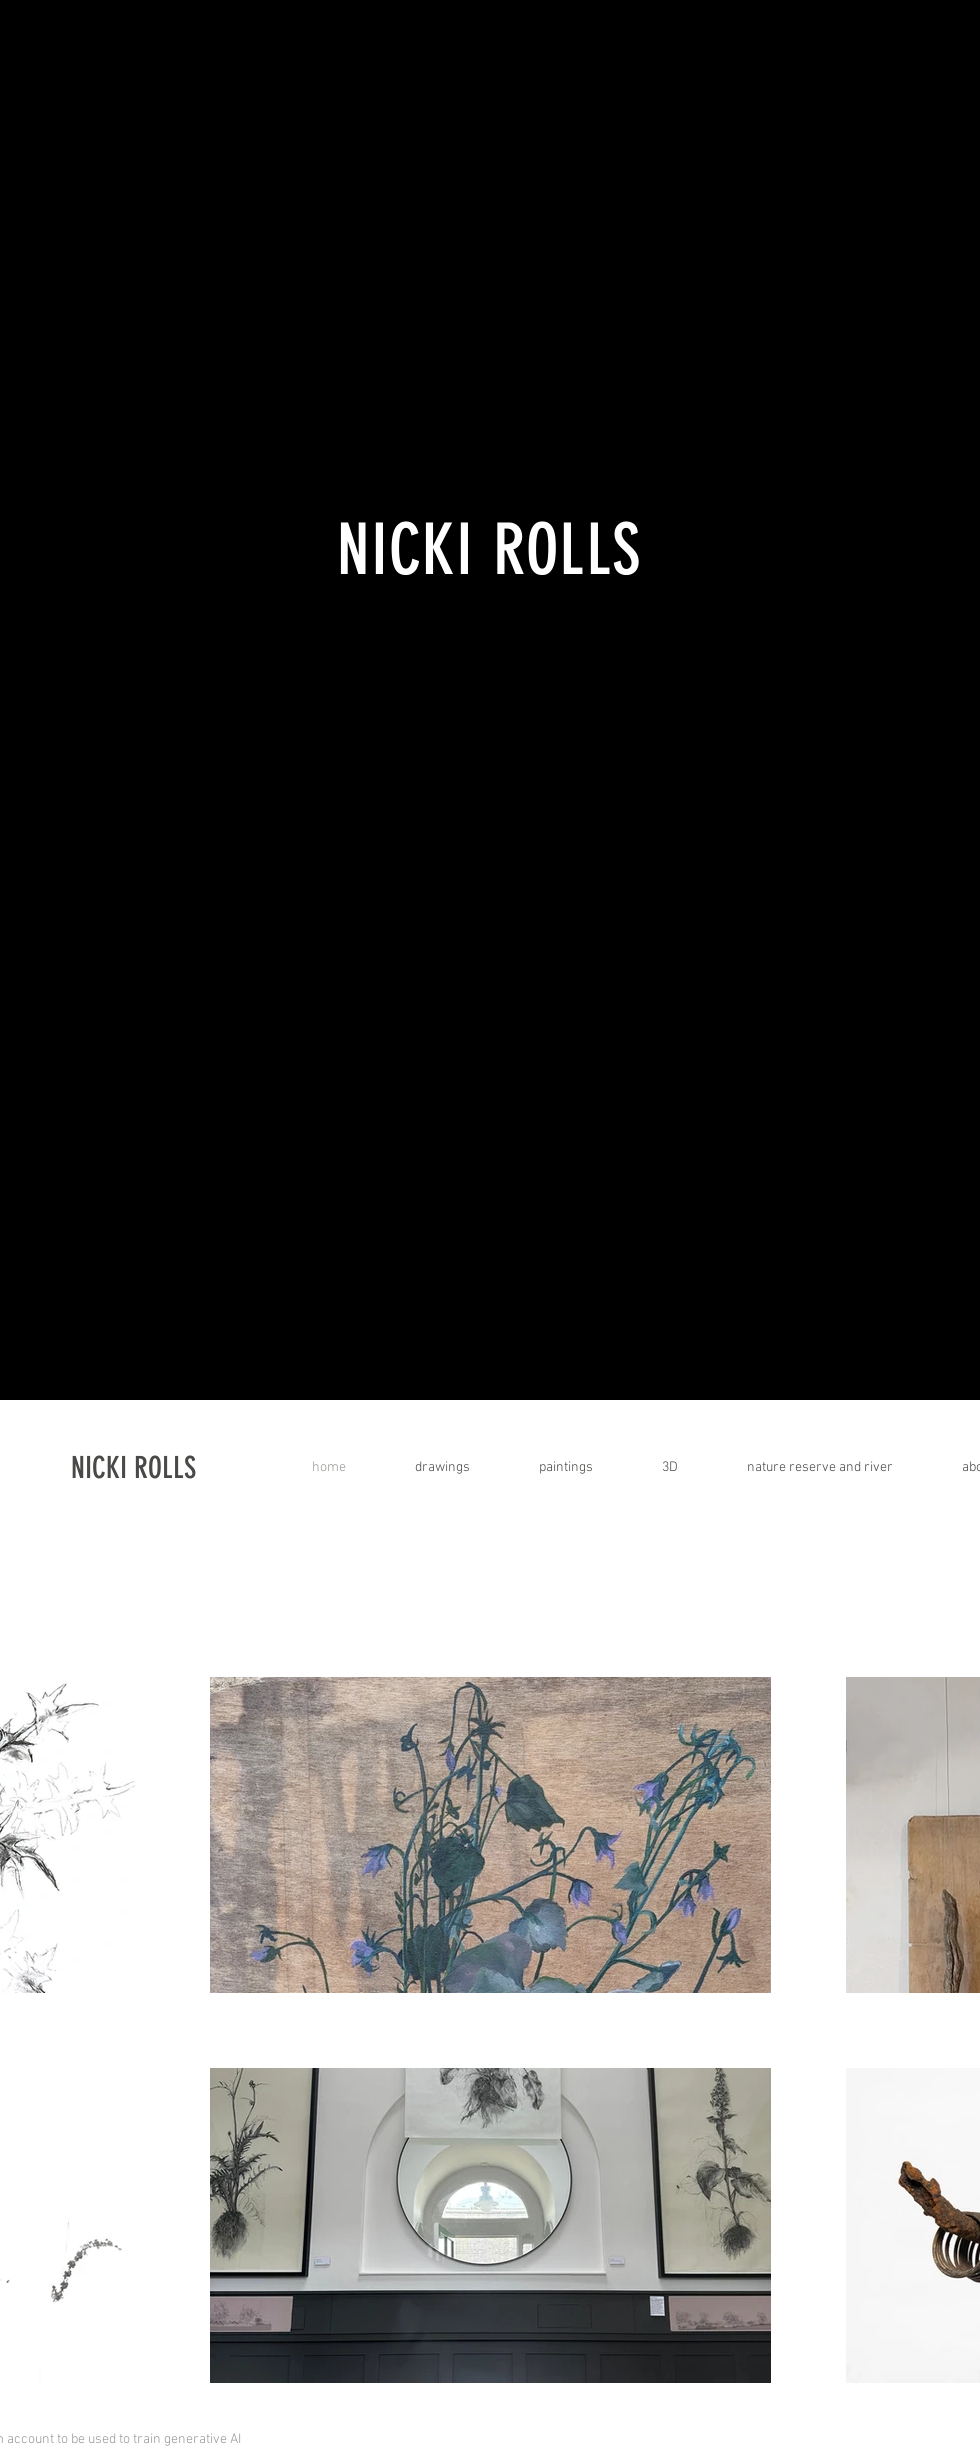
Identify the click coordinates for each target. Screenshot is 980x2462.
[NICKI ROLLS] (206, 1468)
